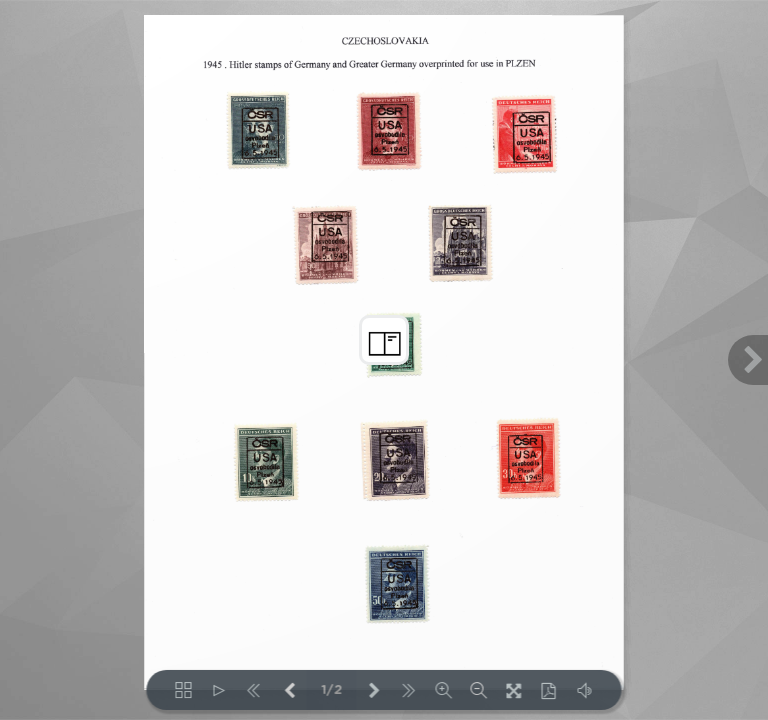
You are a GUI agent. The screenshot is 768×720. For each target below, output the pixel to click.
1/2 (331, 690)
